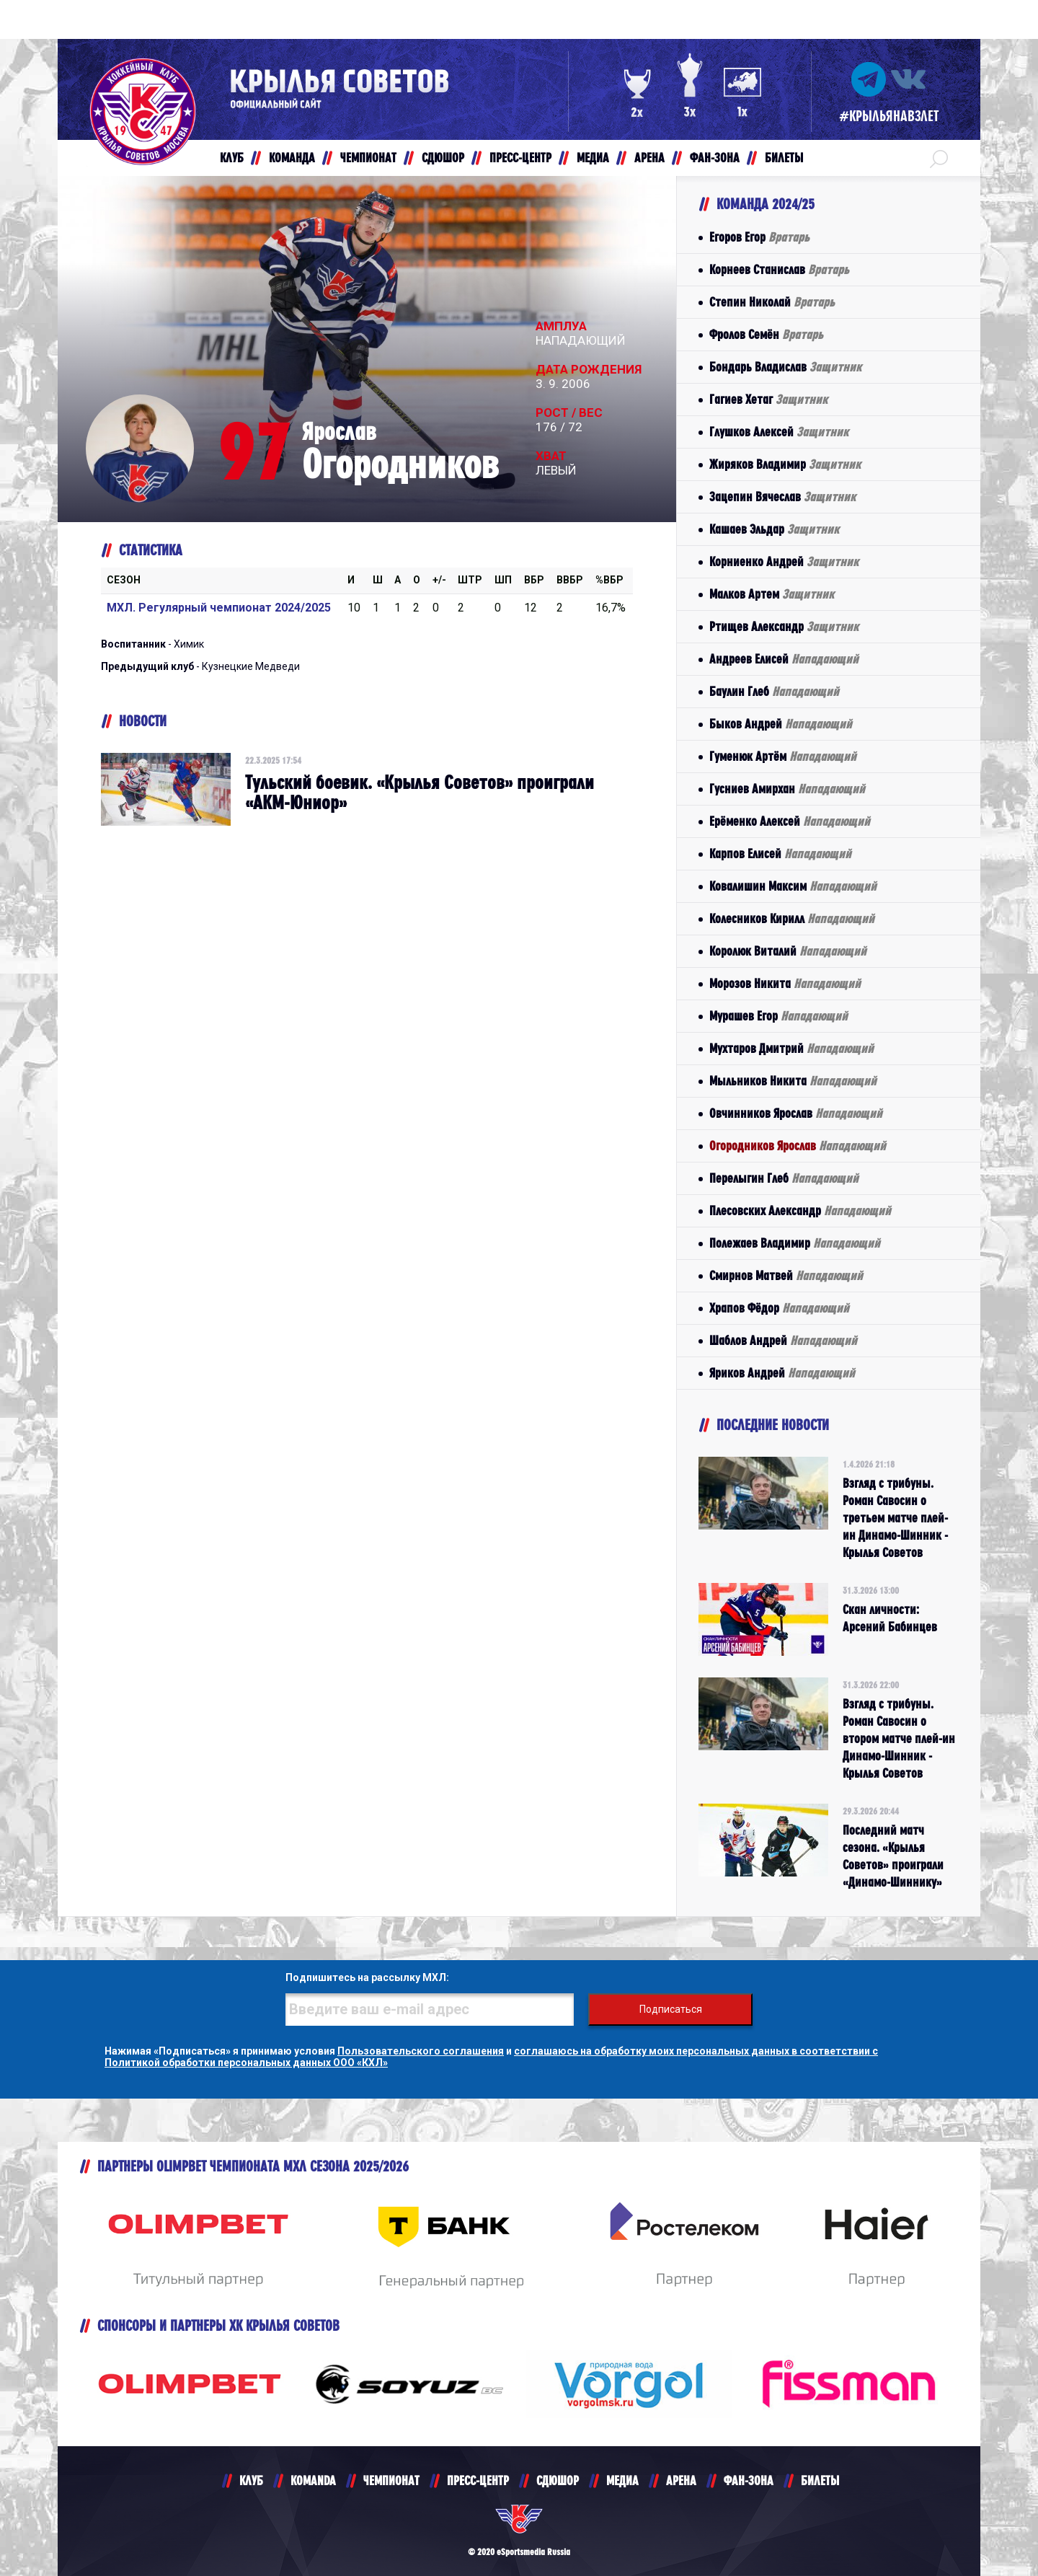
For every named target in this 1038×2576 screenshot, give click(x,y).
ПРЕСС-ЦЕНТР (478, 2480)
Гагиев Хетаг (768, 399)
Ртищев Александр (784, 626)
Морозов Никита (785, 983)
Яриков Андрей (782, 1373)
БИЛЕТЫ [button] (784, 157)
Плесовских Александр (800, 1210)
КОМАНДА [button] (292, 157)
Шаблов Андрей (783, 1340)
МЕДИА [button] (593, 157)
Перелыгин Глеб (784, 1178)
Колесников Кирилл (791, 918)
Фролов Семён (766, 334)
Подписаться (670, 2009)
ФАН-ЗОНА (748, 2480)
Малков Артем (771, 594)
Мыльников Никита (793, 1081)
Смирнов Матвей (786, 1275)
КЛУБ (251, 2480)
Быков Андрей (780, 724)
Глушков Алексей (778, 431)
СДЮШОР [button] (443, 157)
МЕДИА (622, 2480)
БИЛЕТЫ (820, 2480)
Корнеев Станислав (779, 269)
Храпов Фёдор (779, 1308)
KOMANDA (313, 2480)
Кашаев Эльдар (774, 529)
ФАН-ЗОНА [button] (715, 157)
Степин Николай (772, 302)
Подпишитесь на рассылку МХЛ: (367, 1977)
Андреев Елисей (784, 659)
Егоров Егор (759, 237)
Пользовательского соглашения (420, 2051)
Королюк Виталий (787, 951)
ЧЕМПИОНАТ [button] (368, 157)
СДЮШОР (557, 2480)
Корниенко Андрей (784, 561)
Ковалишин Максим (793, 886)
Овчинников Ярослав (795, 1113)
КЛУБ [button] (232, 157)
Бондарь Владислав (785, 367)
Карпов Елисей (780, 853)
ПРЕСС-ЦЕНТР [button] (520, 157)
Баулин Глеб (774, 691)
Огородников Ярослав (797, 1145)
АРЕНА (681, 2480)
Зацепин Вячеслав (782, 496)
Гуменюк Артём (782, 756)
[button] (939, 158)
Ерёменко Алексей (789, 821)
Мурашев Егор (778, 1016)
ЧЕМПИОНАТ (391, 2480)
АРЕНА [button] (649, 157)
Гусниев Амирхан (787, 788)
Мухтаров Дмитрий (791, 1048)
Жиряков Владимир (785, 464)
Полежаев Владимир (794, 1243)
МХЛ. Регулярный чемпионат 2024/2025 (219, 607)
